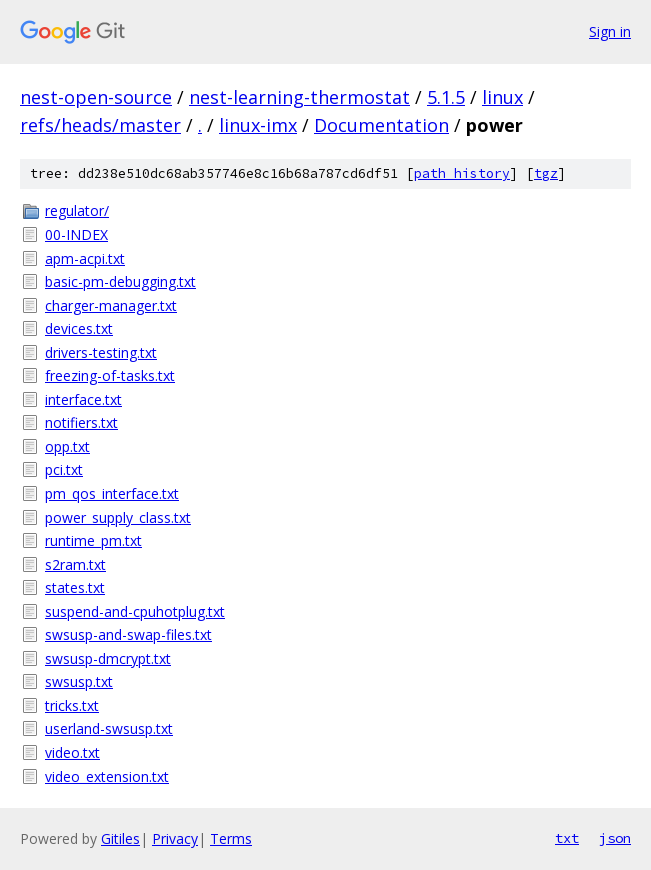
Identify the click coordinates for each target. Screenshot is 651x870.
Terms (231, 838)
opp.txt (67, 446)
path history (462, 173)
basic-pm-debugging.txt (120, 281)
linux (502, 97)
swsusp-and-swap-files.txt (128, 634)
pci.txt (64, 469)
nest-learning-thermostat (299, 97)
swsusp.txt (79, 681)
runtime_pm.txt (93, 540)
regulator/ (77, 210)
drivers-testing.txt (101, 352)
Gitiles (120, 838)
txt (567, 838)
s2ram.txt (75, 564)
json (615, 838)
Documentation (381, 125)
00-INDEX (76, 234)
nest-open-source (96, 97)
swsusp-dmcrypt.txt (108, 658)
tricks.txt (72, 705)
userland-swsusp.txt (109, 728)
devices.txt (79, 328)
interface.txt (83, 399)
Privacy (175, 838)
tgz (546, 173)
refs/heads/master (100, 125)
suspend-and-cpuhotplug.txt (135, 611)
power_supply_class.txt (118, 517)
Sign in (610, 31)
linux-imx (258, 125)
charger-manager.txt (111, 305)
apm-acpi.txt (85, 258)
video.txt (72, 752)
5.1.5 (446, 97)
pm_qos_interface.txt (112, 493)
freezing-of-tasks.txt (110, 375)
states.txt (75, 587)
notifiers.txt (81, 422)
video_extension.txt (107, 776)
